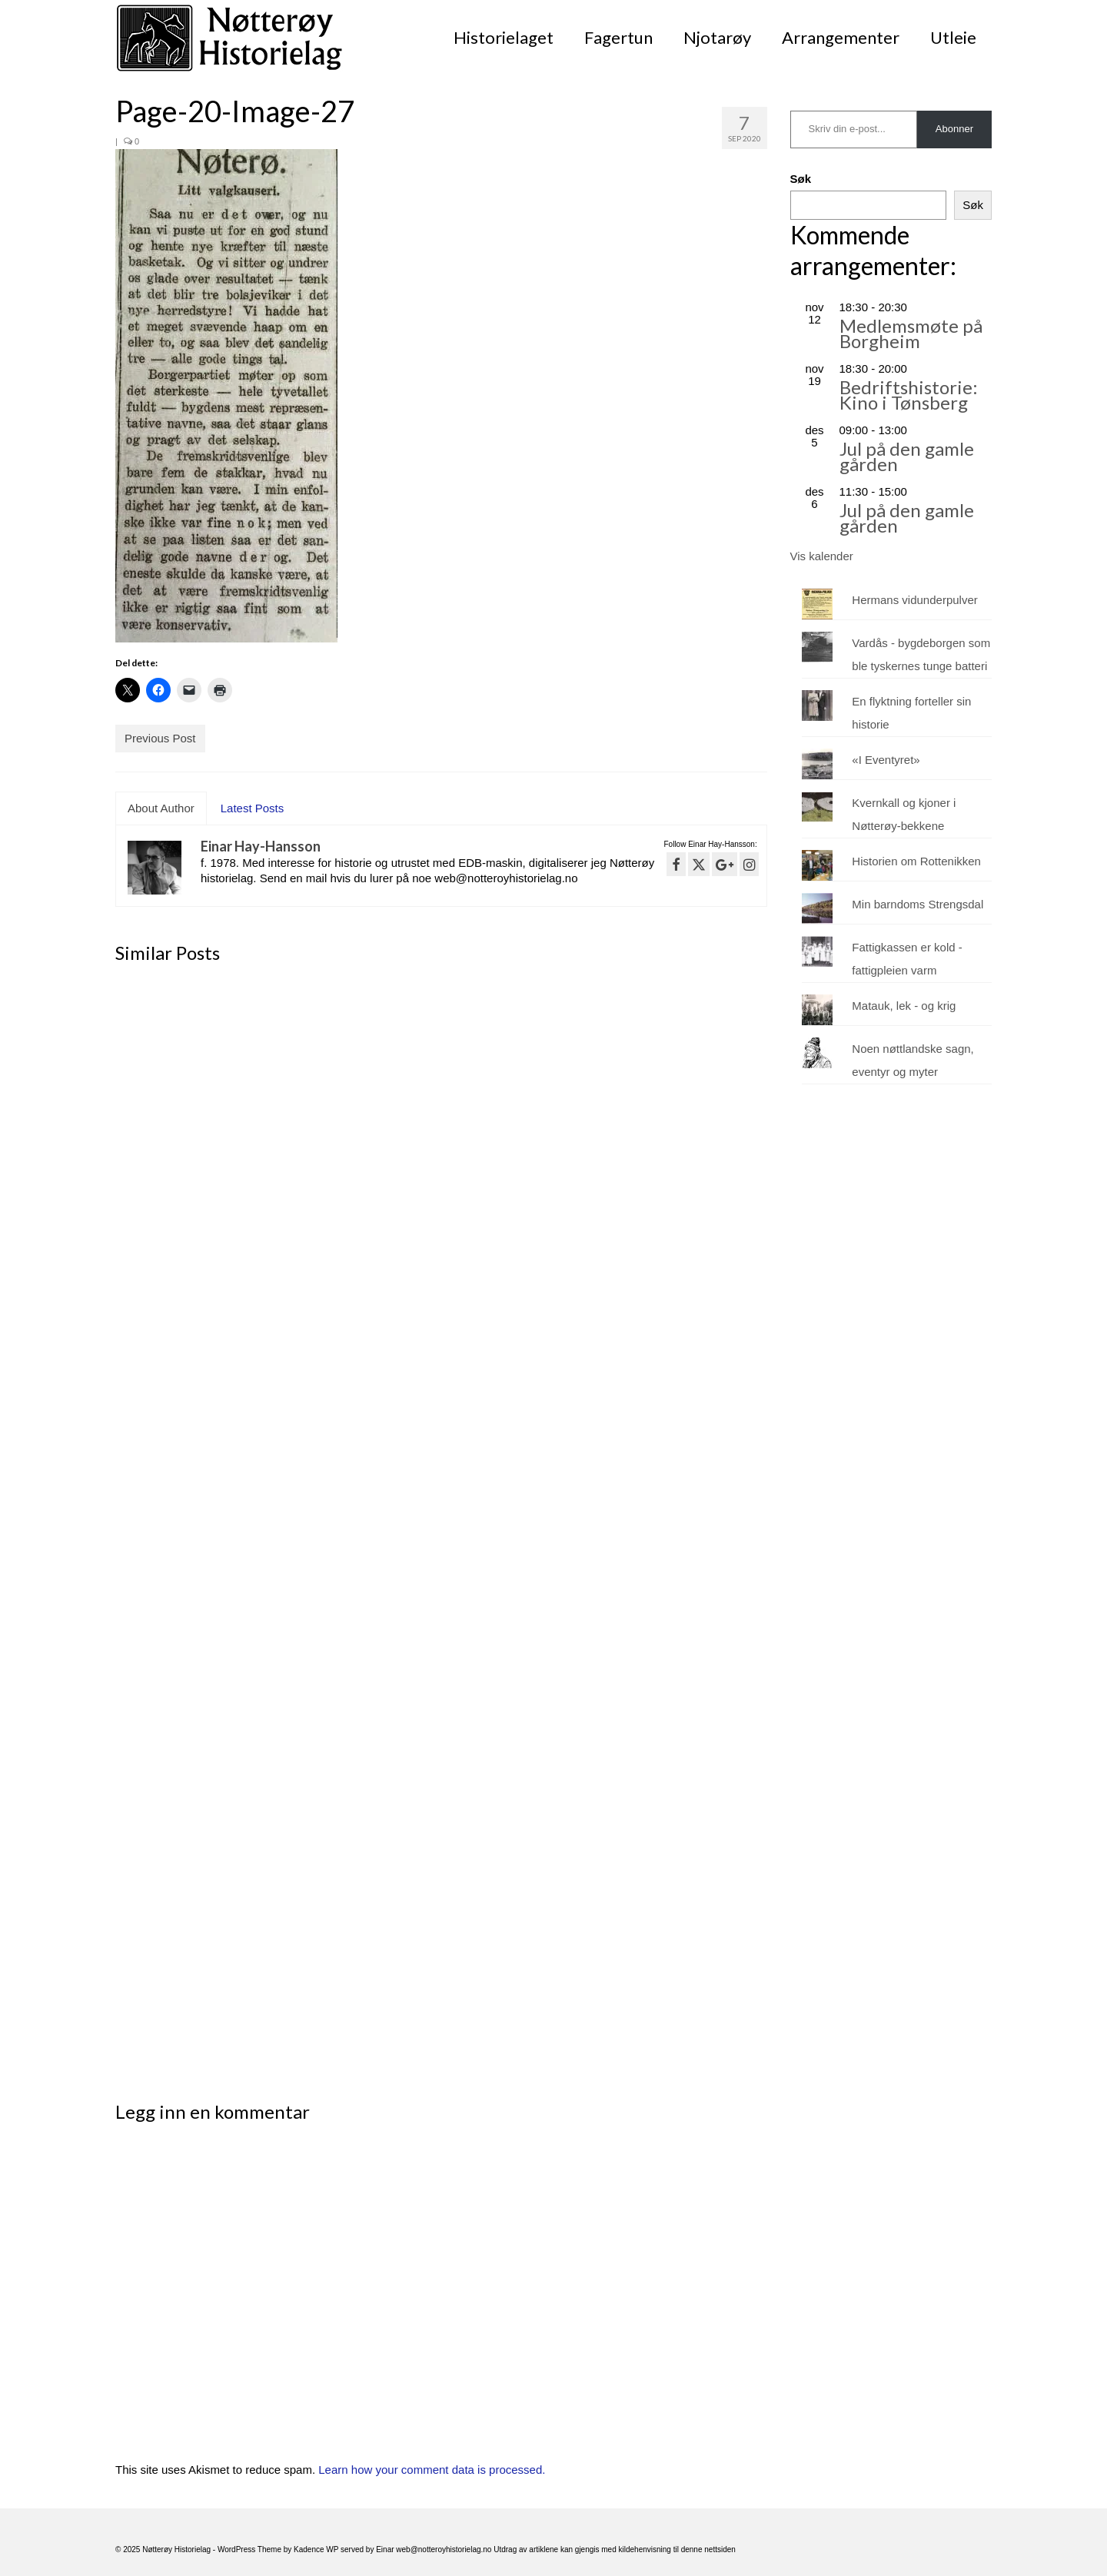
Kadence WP (316, 2549)
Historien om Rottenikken (916, 861)
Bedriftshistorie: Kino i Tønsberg (908, 394)
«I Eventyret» (885, 759)
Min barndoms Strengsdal (917, 904)
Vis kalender (821, 556)
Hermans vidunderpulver (914, 599)
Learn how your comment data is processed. (431, 2469)
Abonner (954, 128)
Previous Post (160, 738)
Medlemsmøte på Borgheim (910, 333)
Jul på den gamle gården (906, 456)
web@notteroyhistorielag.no (445, 2549)
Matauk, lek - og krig (904, 1005)
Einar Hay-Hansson (261, 846)
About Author (161, 808)
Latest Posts (252, 808)
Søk (801, 178)
